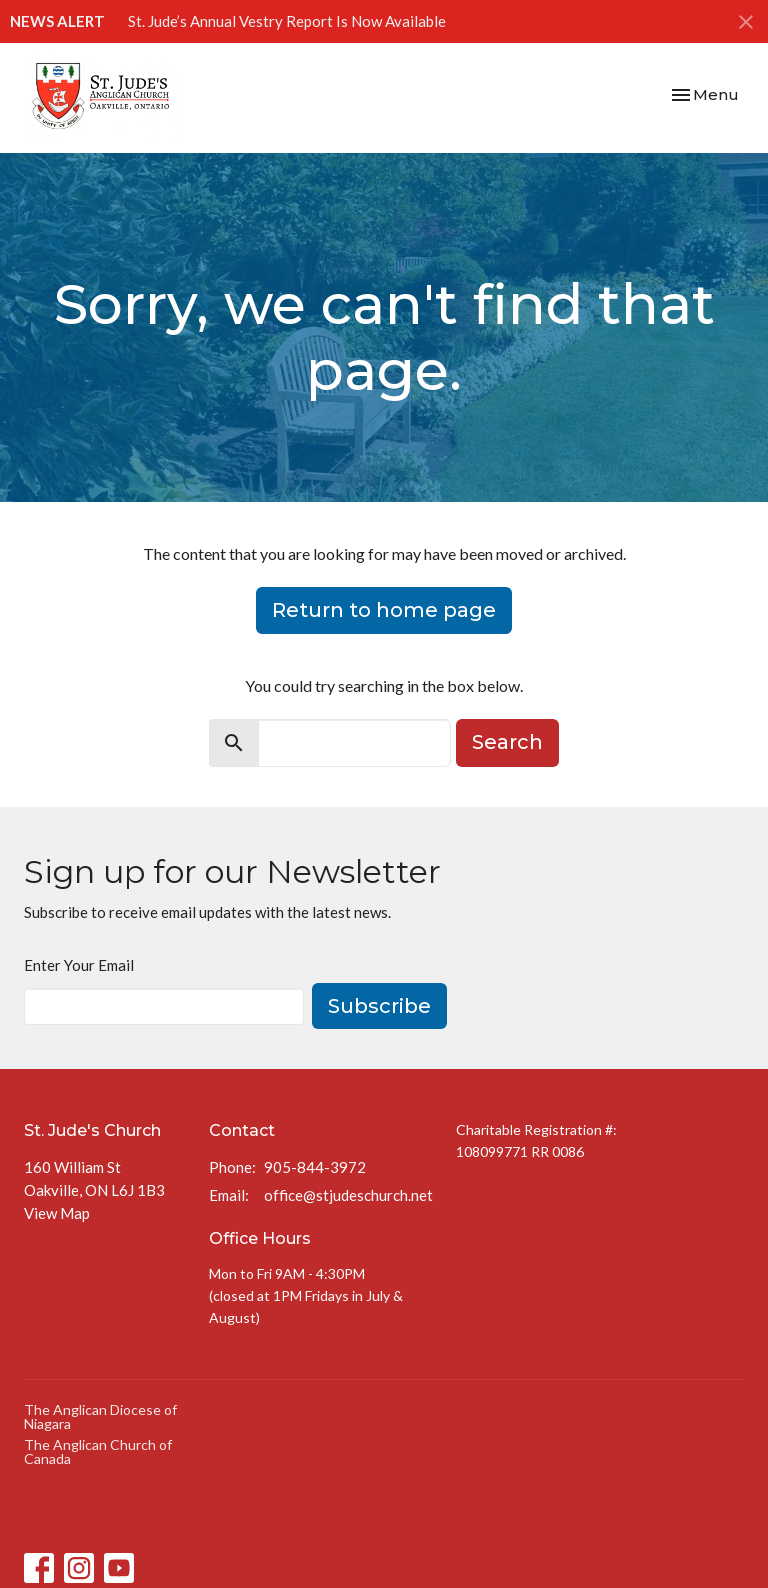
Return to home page (384, 610)
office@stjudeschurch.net (348, 1195)
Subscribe (379, 1006)
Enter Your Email (79, 965)
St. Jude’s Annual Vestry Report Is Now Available (287, 21)
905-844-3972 (315, 1167)
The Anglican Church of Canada (98, 1451)
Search (507, 742)
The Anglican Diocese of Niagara (100, 1416)
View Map (57, 1213)
